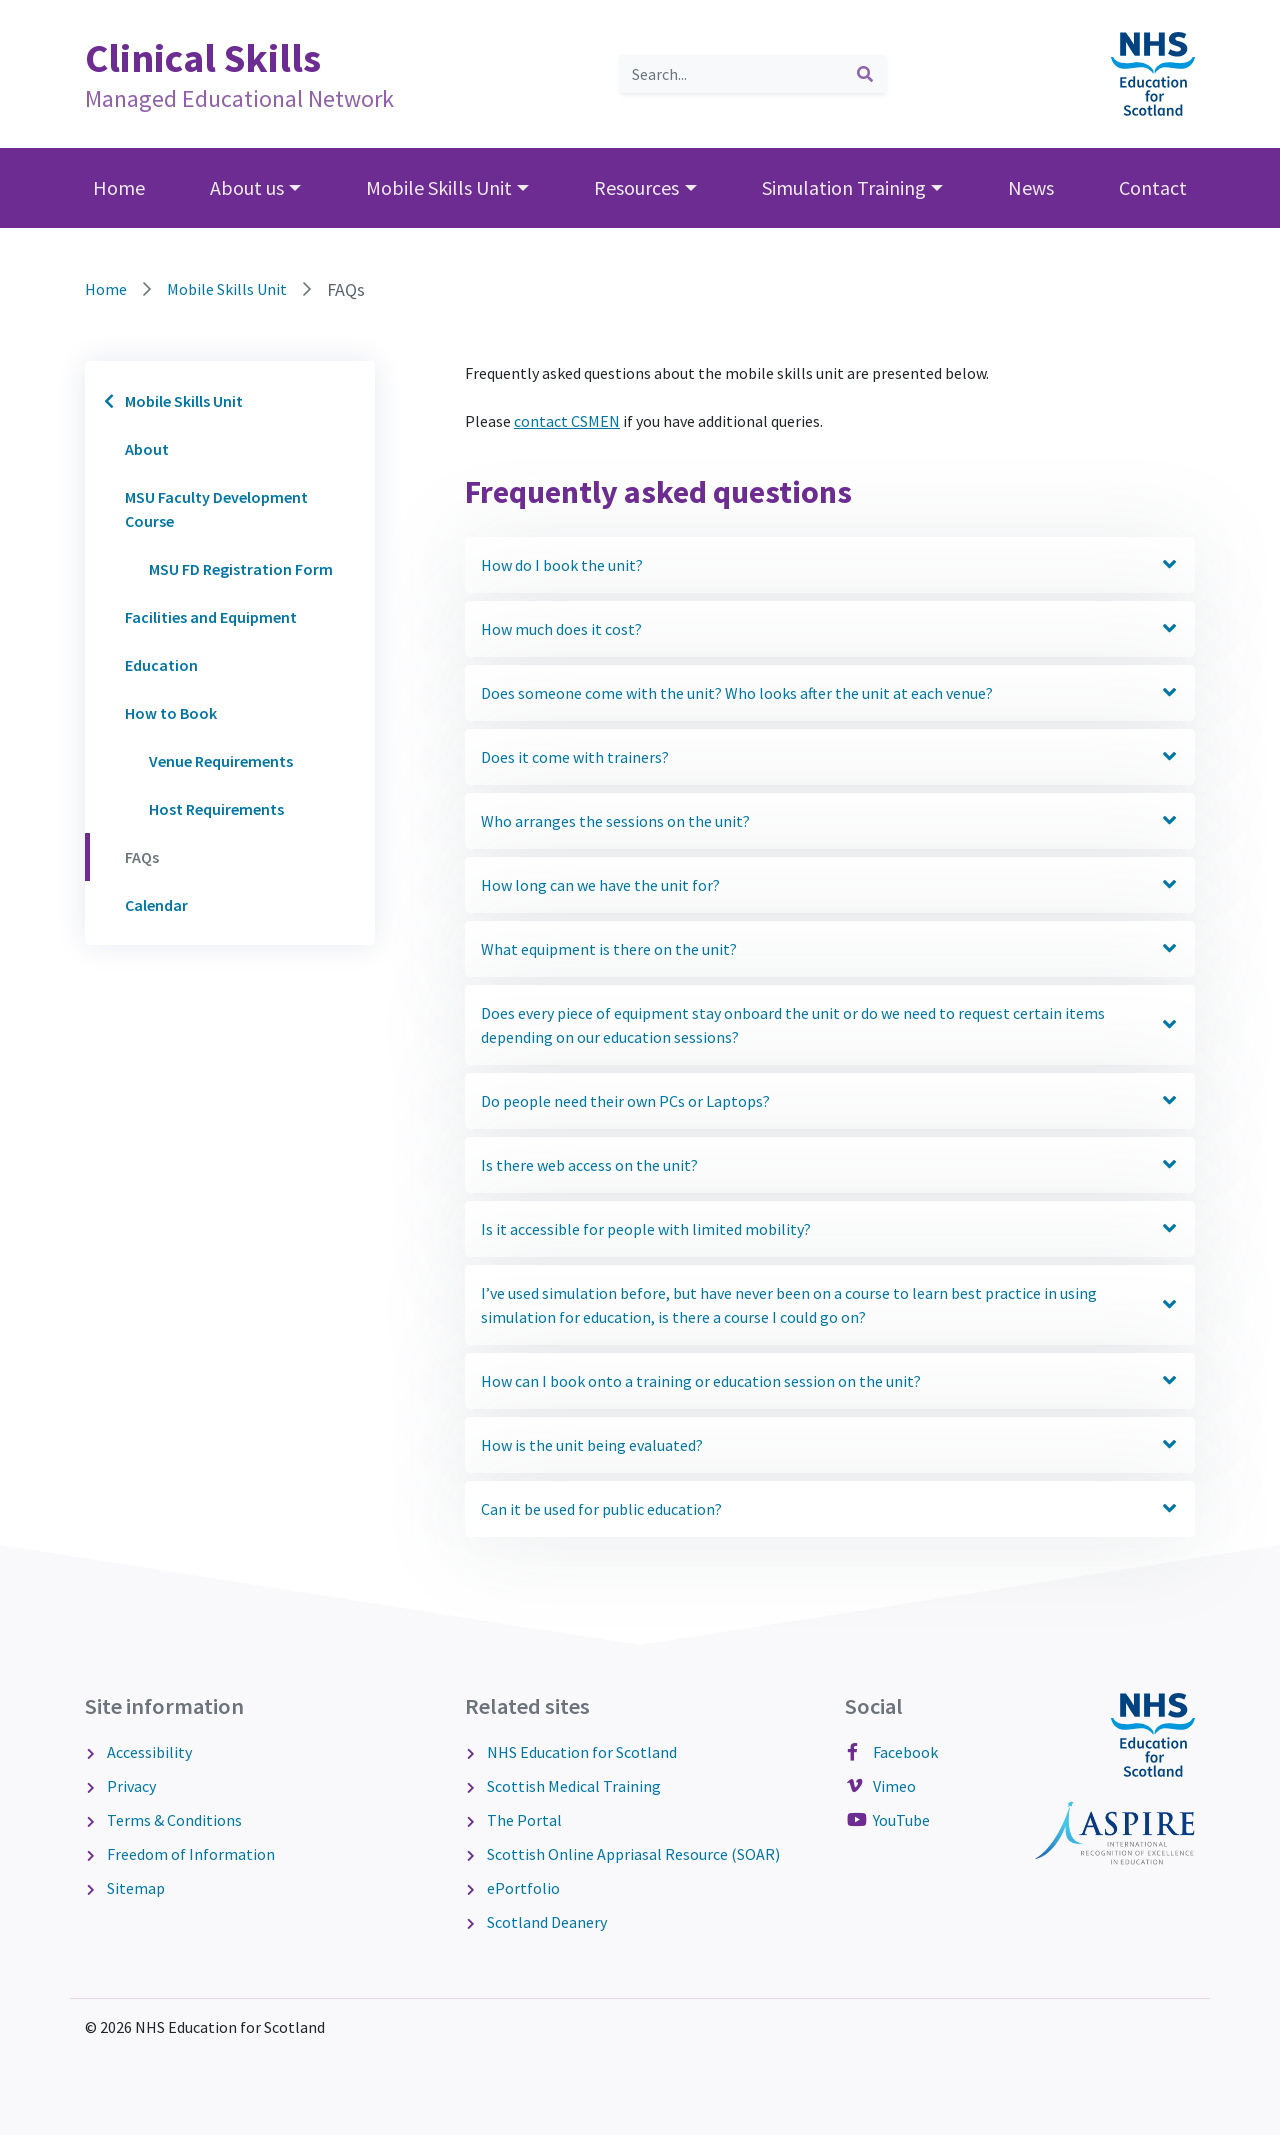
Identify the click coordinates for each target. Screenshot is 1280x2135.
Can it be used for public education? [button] (830, 1509)
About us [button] (247, 187)
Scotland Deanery (545, 1922)
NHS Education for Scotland (580, 1752)
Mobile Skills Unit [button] (439, 187)
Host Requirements (216, 809)
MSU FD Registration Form (241, 569)
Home (119, 187)
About (147, 449)
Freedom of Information (189, 1854)
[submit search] (865, 74)
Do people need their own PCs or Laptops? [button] (830, 1101)
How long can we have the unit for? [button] (830, 885)
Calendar (156, 905)
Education (161, 665)
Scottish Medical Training (572, 1786)
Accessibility (148, 1752)
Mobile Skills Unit (227, 289)
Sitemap (134, 1888)
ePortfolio (522, 1888)
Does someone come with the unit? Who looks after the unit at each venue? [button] (830, 693)
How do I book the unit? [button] (830, 565)
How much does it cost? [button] (830, 629)
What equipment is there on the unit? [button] (830, 949)
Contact (1153, 187)
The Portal (523, 1820)
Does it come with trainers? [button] (830, 757)
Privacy (130, 1786)
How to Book (171, 713)
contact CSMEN (567, 421)
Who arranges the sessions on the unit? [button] (830, 821)
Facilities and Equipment (211, 617)
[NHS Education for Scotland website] (1153, 72)
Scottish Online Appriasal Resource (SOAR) (632, 1854)
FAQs (142, 857)
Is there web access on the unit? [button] (830, 1165)
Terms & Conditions (173, 1820)
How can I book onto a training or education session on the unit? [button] (830, 1381)
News (1031, 187)
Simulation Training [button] (844, 187)
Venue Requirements (221, 761)
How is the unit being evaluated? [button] (830, 1445)
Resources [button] (636, 187)
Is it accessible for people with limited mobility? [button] (830, 1229)
